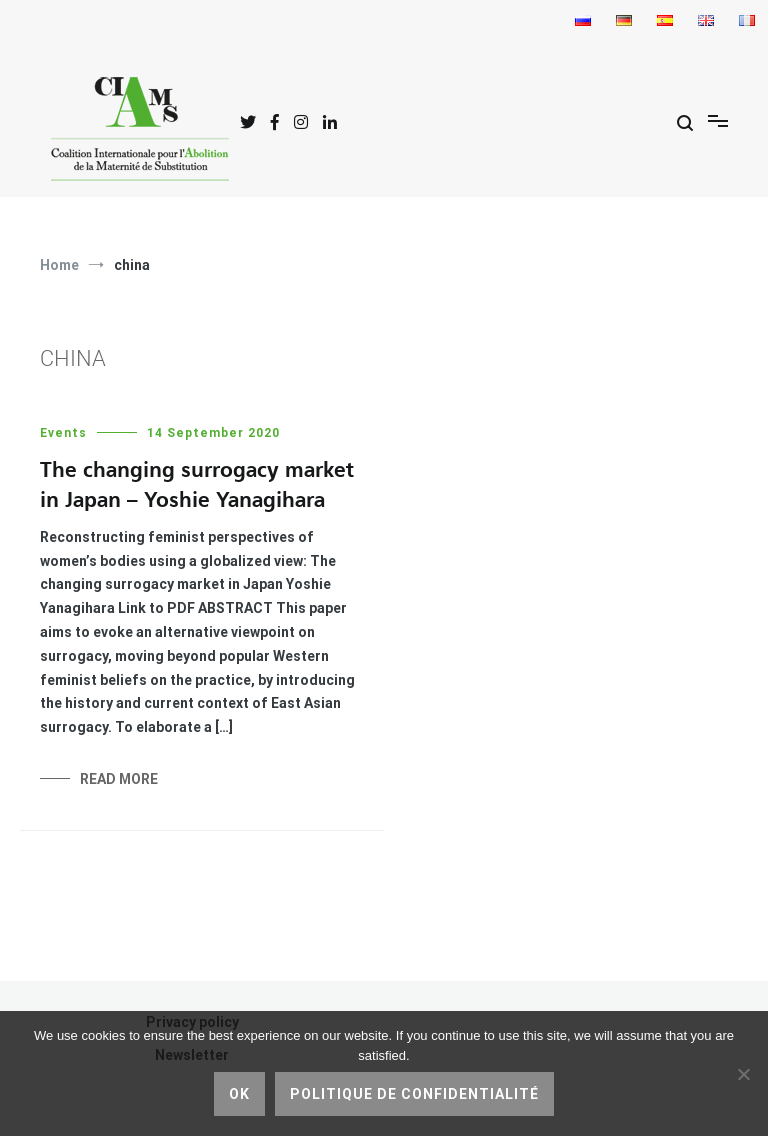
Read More (119, 779)
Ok (239, 1094)
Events (63, 433)
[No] (743, 1074)
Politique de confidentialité (414, 1094)
